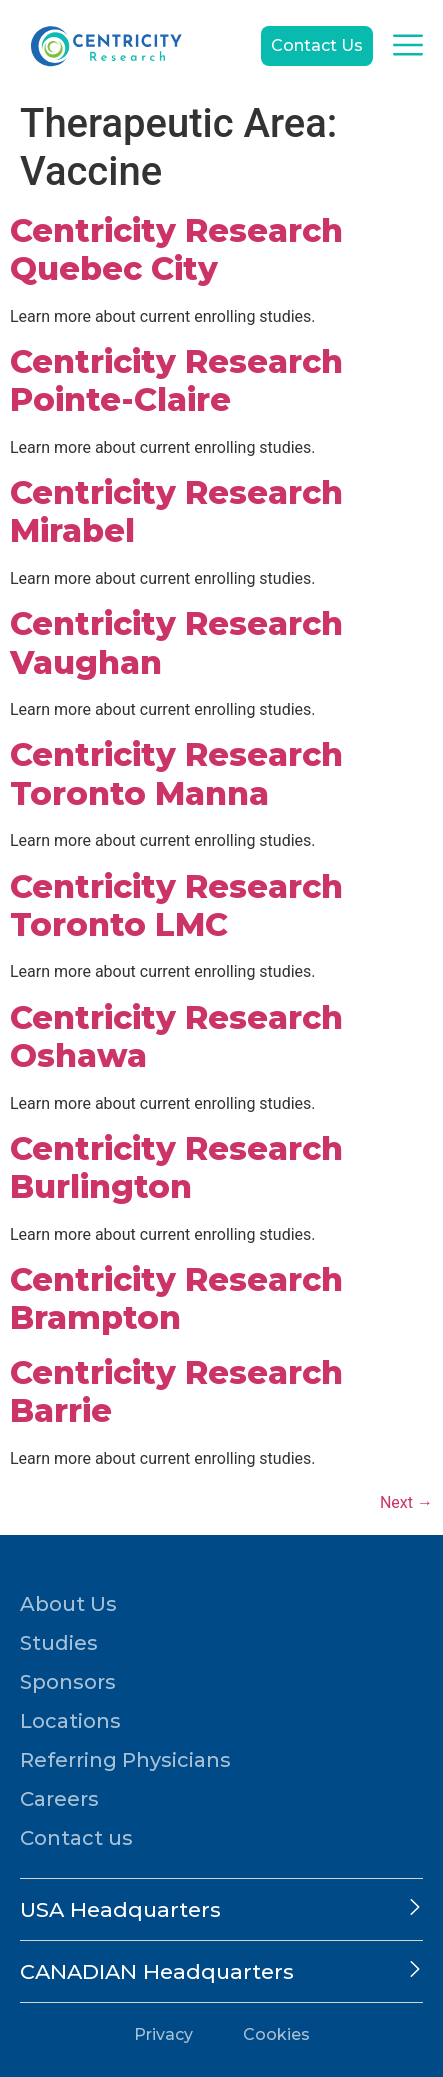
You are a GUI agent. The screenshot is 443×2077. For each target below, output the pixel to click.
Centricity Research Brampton (176, 1298)
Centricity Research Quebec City (176, 249)
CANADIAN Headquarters (157, 1971)
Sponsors (68, 1682)
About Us (68, 1604)
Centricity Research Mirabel (176, 511)
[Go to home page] (105, 46)
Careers (59, 1799)
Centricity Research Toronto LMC (176, 905)
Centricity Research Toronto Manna (176, 773)
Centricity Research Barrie (176, 1391)
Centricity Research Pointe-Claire (176, 380)
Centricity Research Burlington (176, 1167)
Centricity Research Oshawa (176, 1036)
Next (406, 1502)
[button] (221, 1909)
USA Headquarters (120, 1909)
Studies (59, 1643)
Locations (70, 1721)
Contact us (76, 1838)
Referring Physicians (125, 1760)
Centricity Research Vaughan (176, 642)
